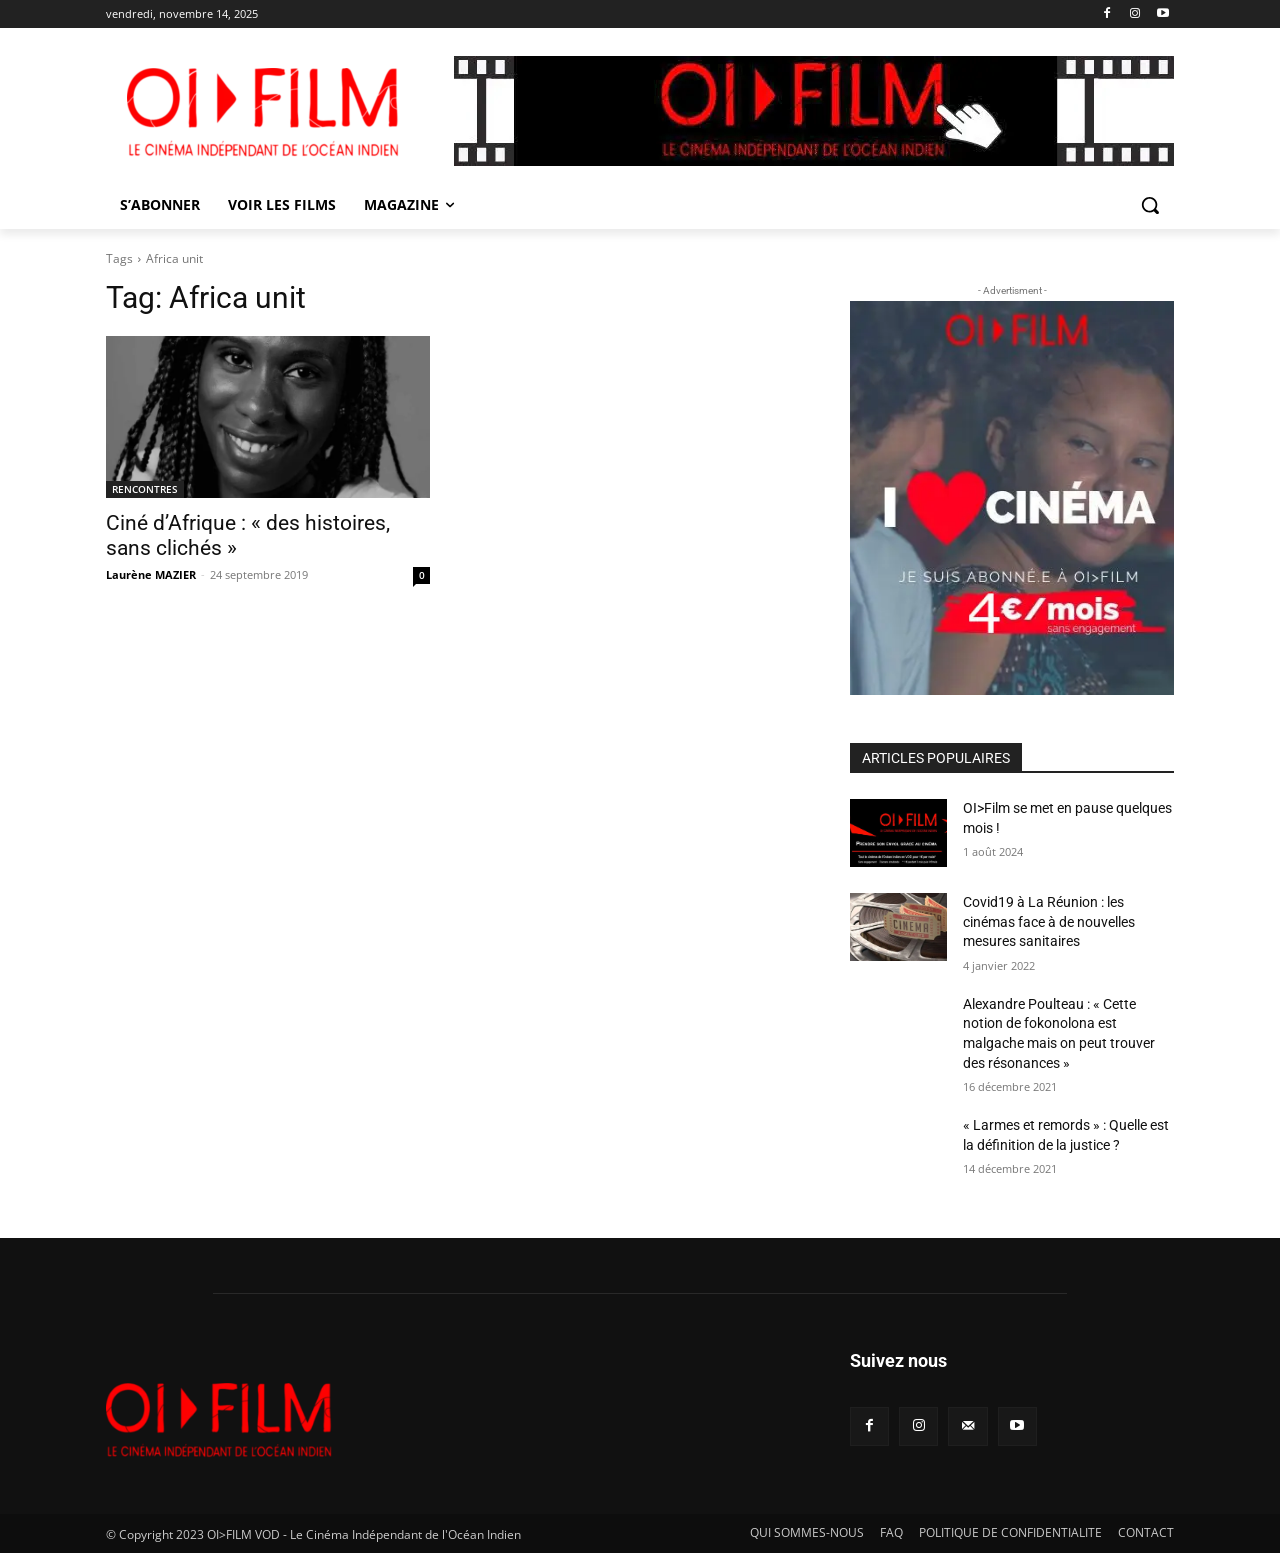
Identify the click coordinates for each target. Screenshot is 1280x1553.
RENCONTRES (145, 489)
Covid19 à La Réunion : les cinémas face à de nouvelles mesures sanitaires (1049, 921)
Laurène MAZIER (151, 574)
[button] (1150, 205)
